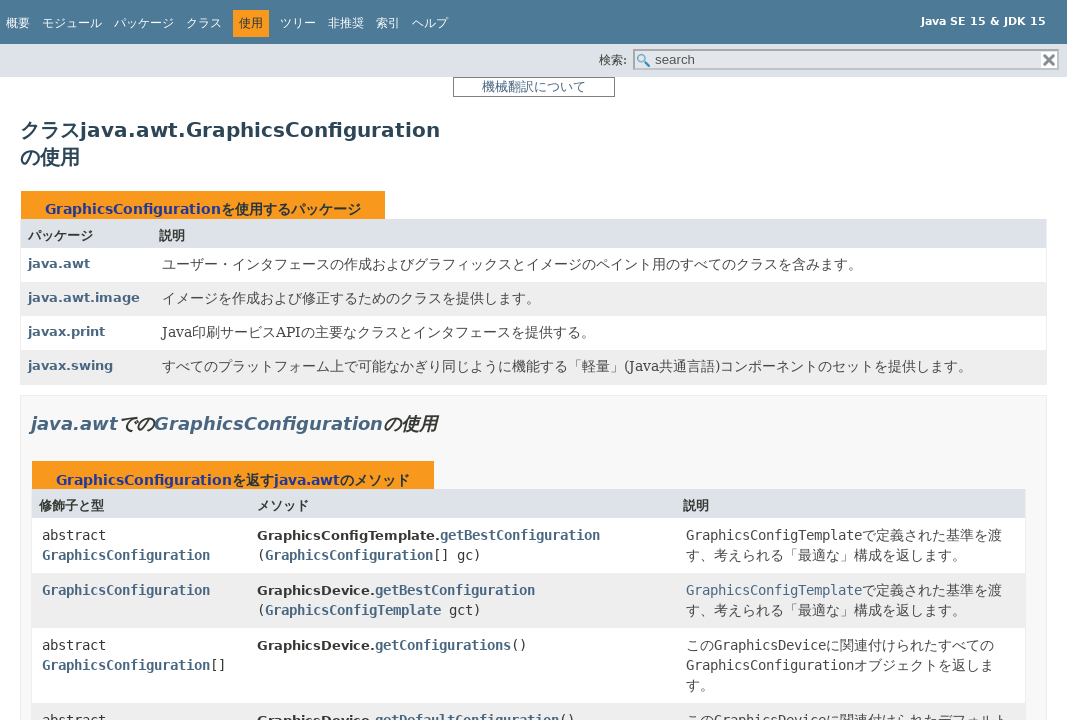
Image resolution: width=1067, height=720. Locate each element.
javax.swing (70, 365)
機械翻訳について (534, 86)
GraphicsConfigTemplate (353, 610)
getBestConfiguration (520, 535)
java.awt (59, 263)
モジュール (72, 23)
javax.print (66, 331)
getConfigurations (443, 645)
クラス (204, 23)
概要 (18, 23)
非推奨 (346, 23)
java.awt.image (84, 297)
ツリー (298, 23)
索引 (388, 23)
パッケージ (144, 23)
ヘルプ (430, 23)
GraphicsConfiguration (133, 209)
